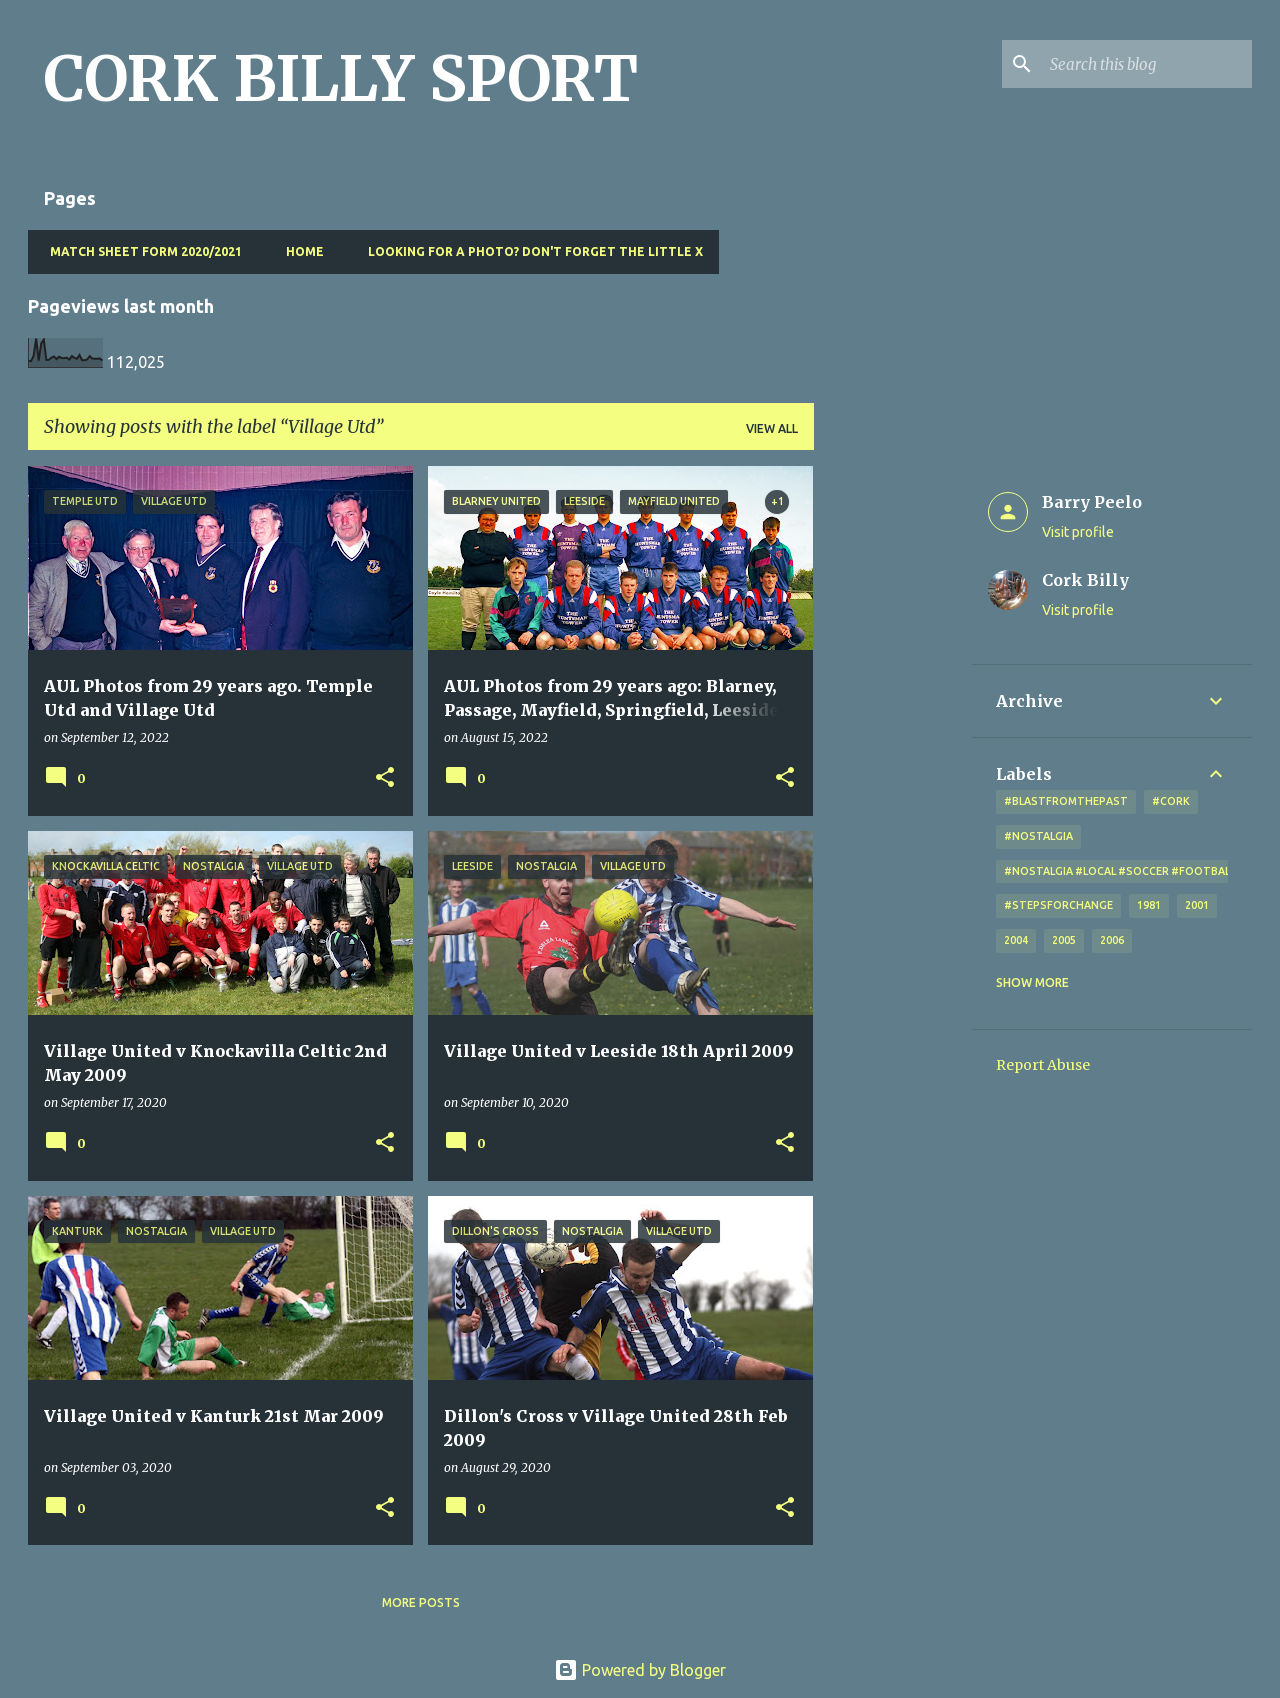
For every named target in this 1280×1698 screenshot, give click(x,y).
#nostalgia (1038, 836)
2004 (1016, 940)
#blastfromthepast (1066, 801)
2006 (1112, 940)
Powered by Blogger (640, 1670)
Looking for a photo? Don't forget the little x (529, 251)
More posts (421, 1602)
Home (299, 251)
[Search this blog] (1147, 64)
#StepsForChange (1058, 905)
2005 (1064, 940)
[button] (385, 778)
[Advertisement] (893, 766)
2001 (1197, 905)
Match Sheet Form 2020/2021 (140, 251)
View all (772, 428)
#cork (1171, 801)
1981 (1149, 905)
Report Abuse (1043, 1065)
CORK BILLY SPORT (341, 79)
